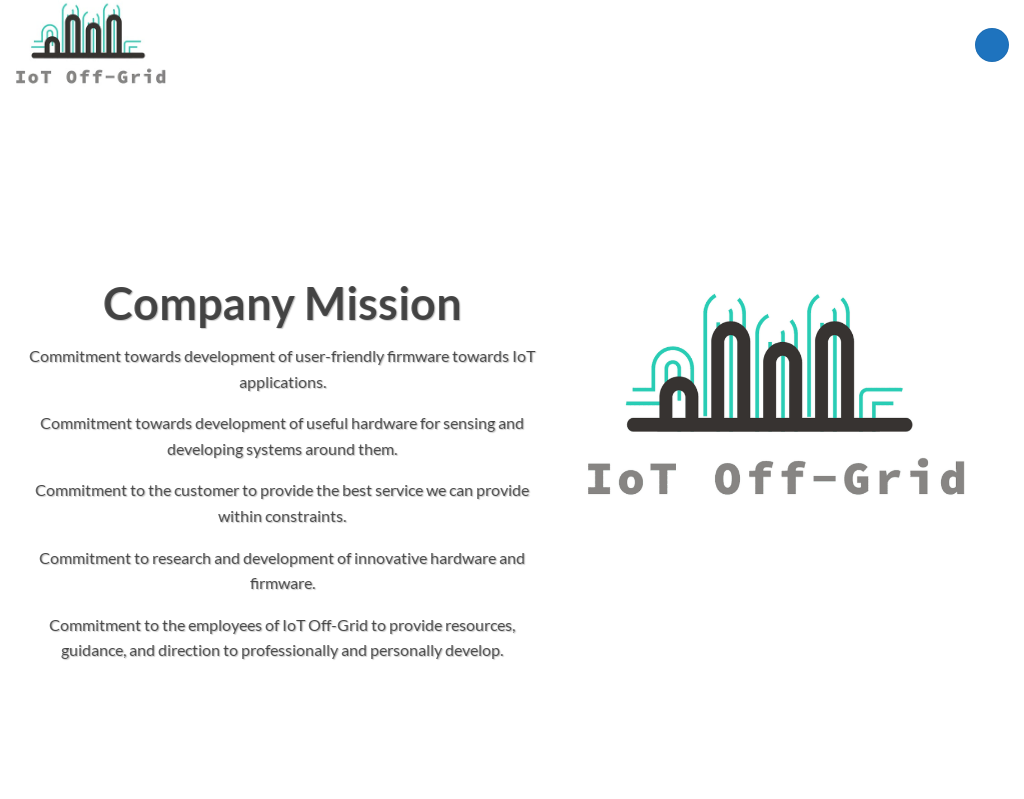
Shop (368, 45)
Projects (704, 45)
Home (316, 45)
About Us (790, 44)
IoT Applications (467, 44)
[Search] (851, 45)
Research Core (603, 45)
